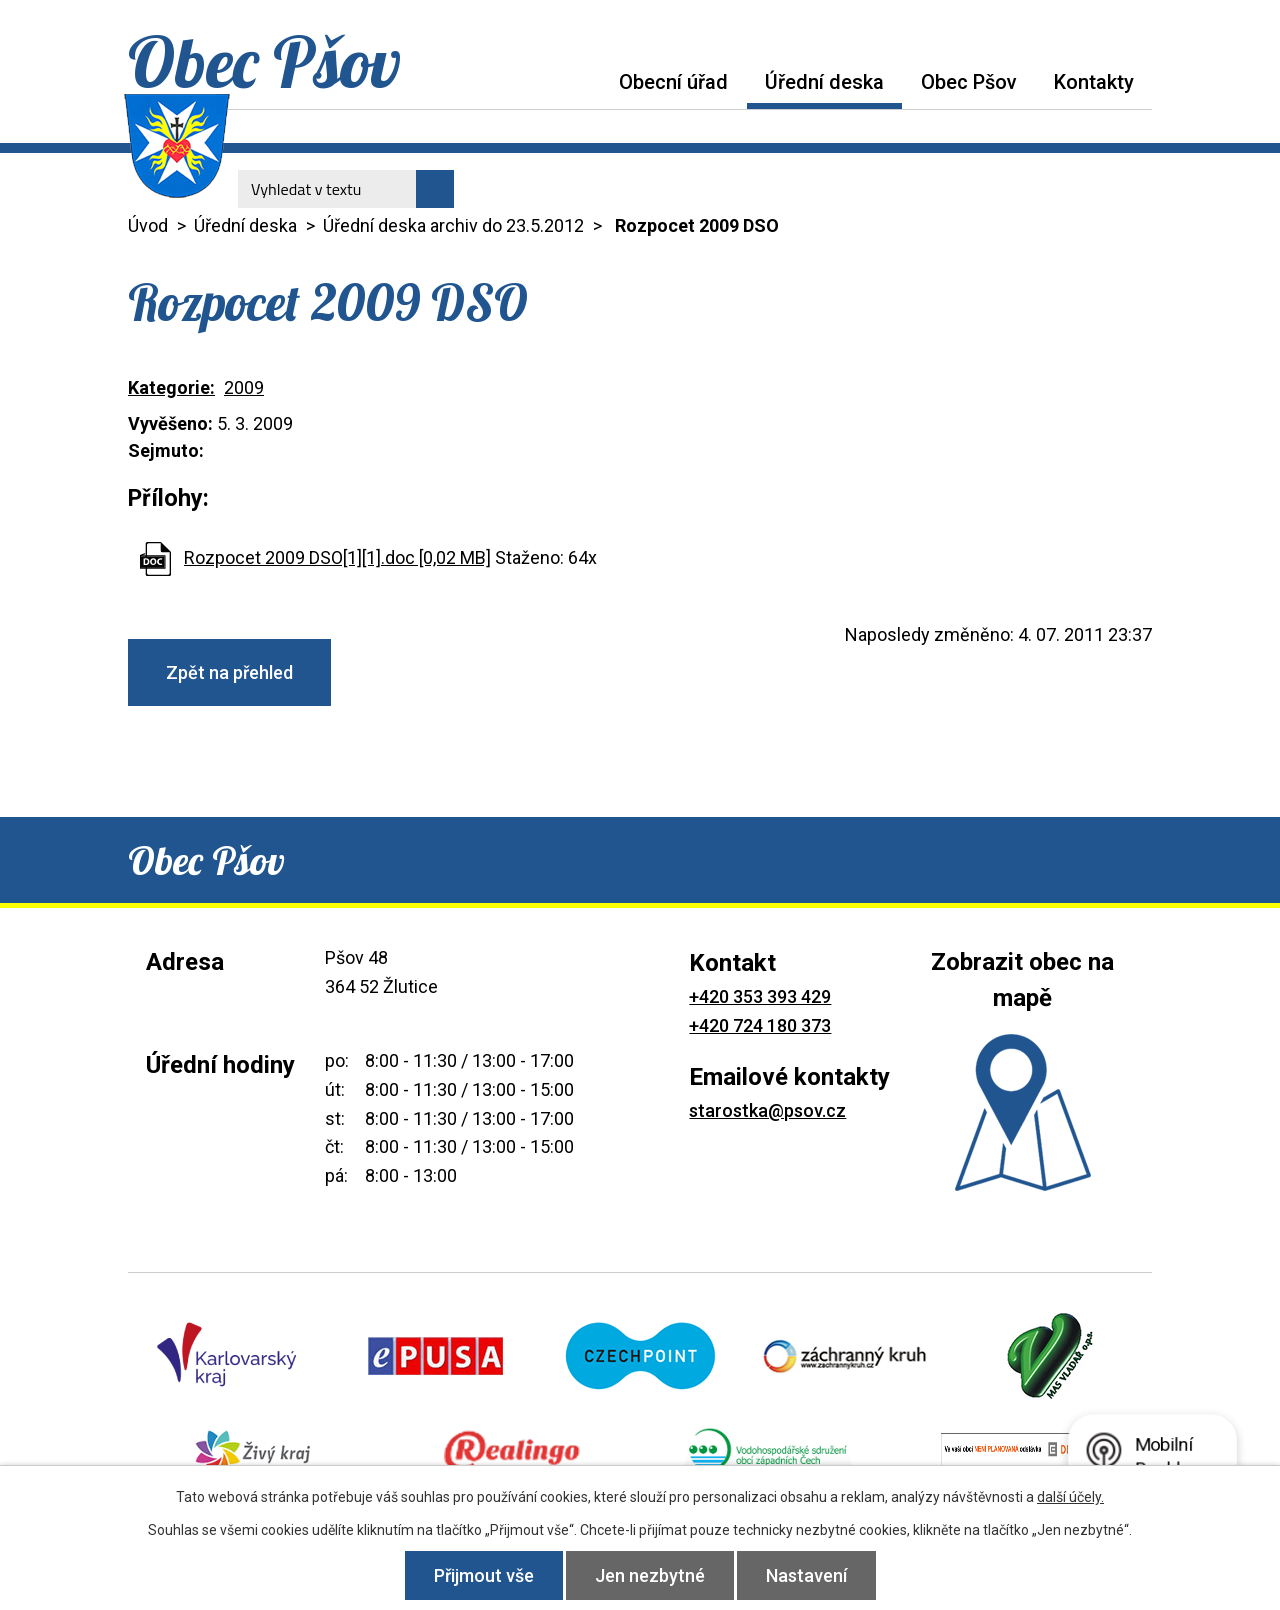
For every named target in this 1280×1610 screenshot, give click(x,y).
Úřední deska (824, 82)
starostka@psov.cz (767, 1110)
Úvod (582, 81)
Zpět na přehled (229, 672)
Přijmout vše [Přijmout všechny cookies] (484, 1575)
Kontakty (1094, 82)
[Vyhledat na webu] (346, 189)
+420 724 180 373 (760, 1025)
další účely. (1070, 1497)
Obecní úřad (673, 82)
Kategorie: (171, 387)
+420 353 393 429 (760, 996)
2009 (244, 387)
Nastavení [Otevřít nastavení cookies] (806, 1575)
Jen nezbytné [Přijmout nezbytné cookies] (650, 1575)
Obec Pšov (969, 82)
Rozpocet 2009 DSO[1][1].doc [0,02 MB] (337, 557)
